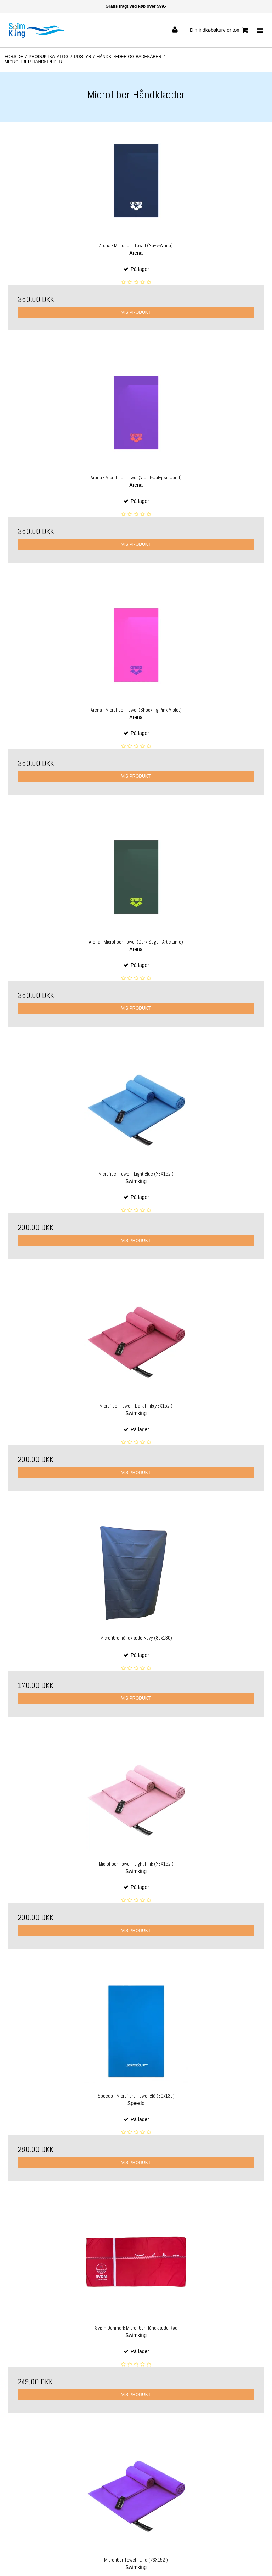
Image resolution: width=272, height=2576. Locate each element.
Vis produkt (136, 312)
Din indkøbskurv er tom (219, 30)
